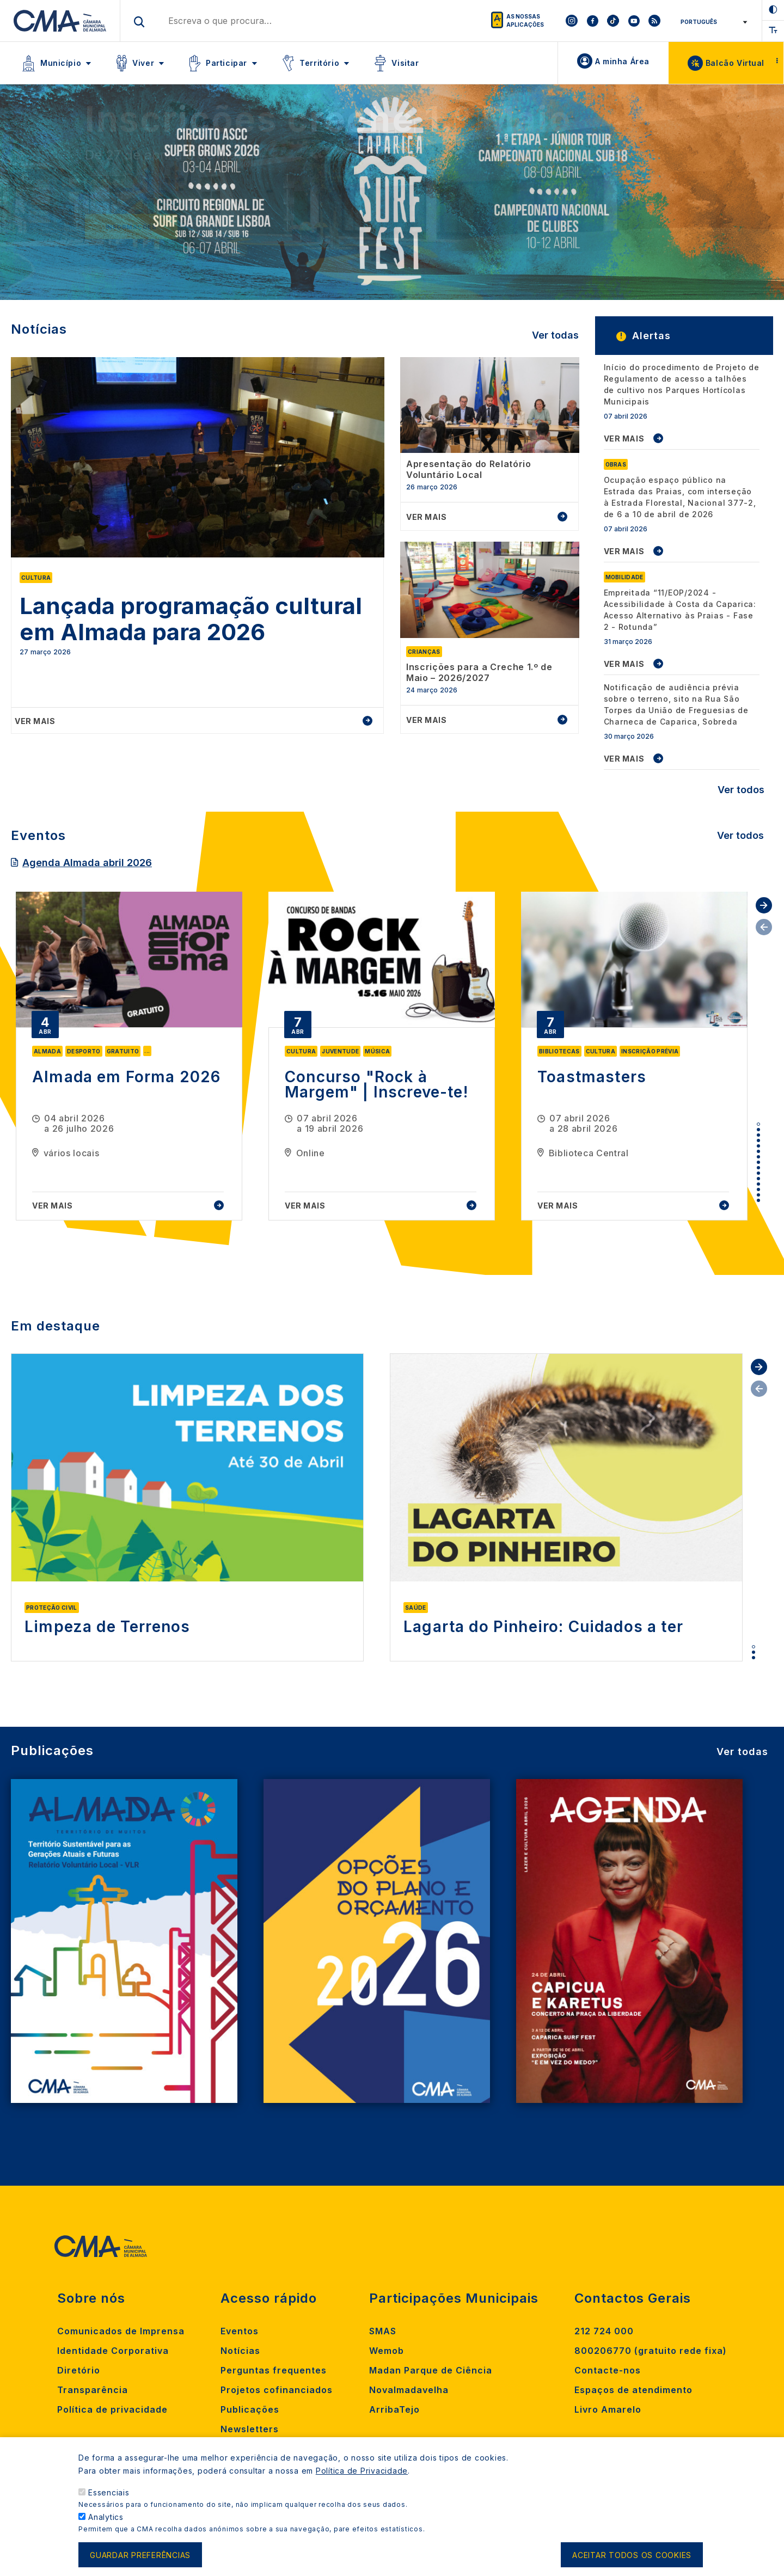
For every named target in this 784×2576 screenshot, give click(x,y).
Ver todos (741, 789)
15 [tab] (758, 1200)
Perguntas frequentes (273, 2370)
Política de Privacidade (362, 2470)
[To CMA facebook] (592, 21)
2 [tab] (758, 1129)
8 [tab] (758, 1162)
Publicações (249, 2409)
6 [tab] (758, 1151)
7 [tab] (758, 1156)
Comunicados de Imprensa (121, 2331)
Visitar (405, 63)
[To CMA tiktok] (613, 21)
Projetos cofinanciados (276, 2389)
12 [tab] (758, 1184)
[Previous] (46, 197)
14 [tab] (758, 1195)
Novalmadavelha (409, 2389)
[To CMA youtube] (634, 21)
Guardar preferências (140, 2555)
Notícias (240, 2350)
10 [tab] (758, 1173)
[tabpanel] (129, 1056)
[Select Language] (711, 22)
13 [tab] (758, 1189)
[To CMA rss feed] (654, 21)
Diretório (78, 2370)
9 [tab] (758, 1167)
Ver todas (555, 335)
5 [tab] (758, 1146)
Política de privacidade (112, 2409)
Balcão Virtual (735, 63)
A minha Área (622, 61)
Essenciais (109, 2492)
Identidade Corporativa (113, 2350)
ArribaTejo (394, 2409)
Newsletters (249, 2429)
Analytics (106, 2517)
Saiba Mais (125, 227)
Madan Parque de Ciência (430, 2370)
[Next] (737, 197)
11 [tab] (758, 1178)
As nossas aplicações (525, 20)
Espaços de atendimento (633, 2389)
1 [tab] (758, 1124)
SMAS (382, 2331)
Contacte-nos (607, 2370)
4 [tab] (758, 1140)
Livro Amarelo (607, 2409)
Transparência (92, 2389)
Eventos (239, 2331)
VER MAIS (624, 438)
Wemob (386, 2350)
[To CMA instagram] (572, 21)
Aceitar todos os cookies (631, 2555)
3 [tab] (758, 1135)
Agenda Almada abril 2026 (87, 862)
